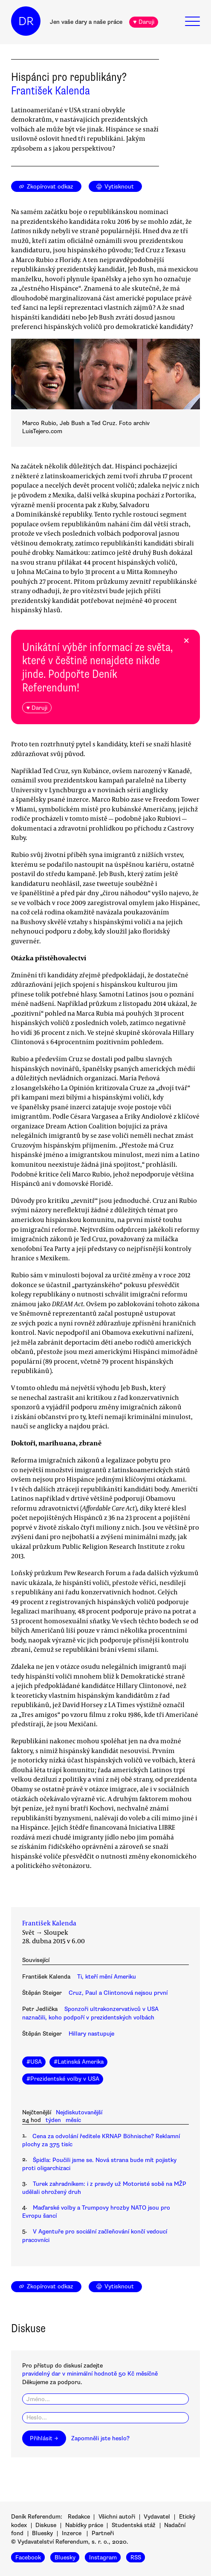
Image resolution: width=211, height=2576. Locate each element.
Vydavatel (157, 2516)
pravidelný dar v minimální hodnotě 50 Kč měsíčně (90, 2373)
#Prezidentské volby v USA (62, 2078)
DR (26, 21)
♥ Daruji (143, 22)
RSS (135, 2557)
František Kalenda (50, 90)
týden (53, 2120)
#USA (34, 2061)
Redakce (79, 2516)
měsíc (73, 2120)
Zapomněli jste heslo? (100, 2438)
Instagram (103, 2557)
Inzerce (71, 2533)
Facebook (28, 2557)
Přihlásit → (44, 2438)
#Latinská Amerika (79, 2061)
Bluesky (42, 2533)
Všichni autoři (116, 2516)
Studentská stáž (134, 2525)
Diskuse (45, 2525)
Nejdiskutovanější (79, 2112)
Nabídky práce (84, 2525)
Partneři (103, 2533)
